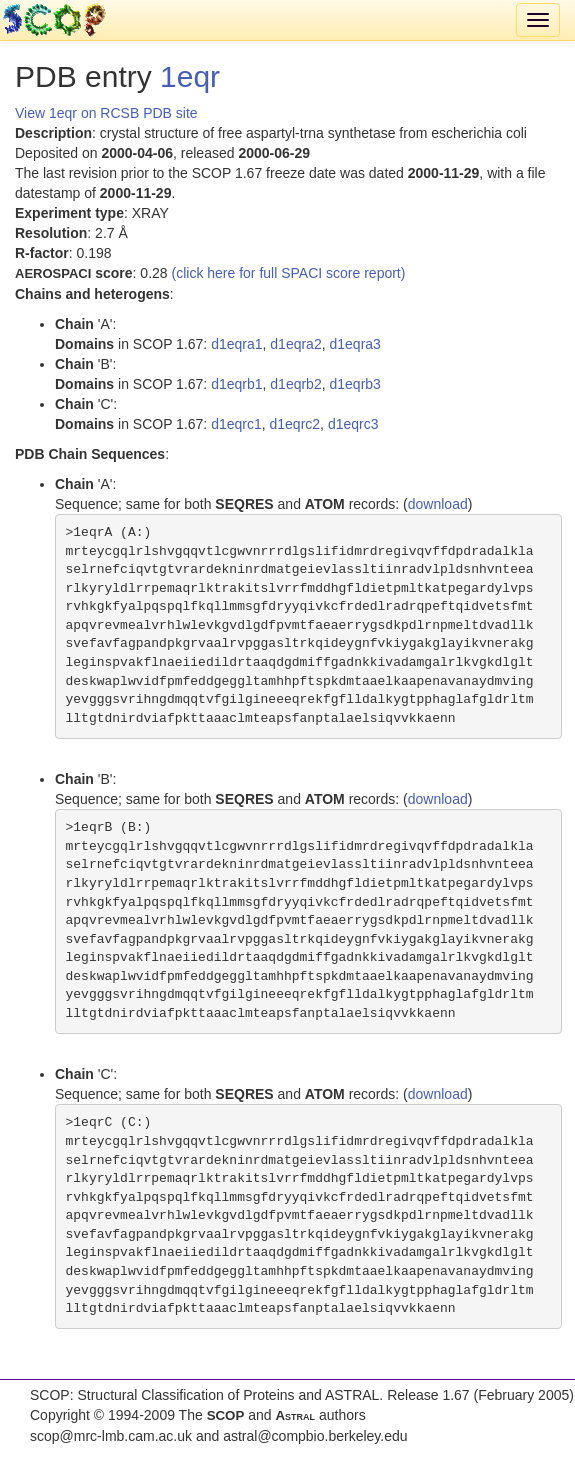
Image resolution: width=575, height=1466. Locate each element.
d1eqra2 (295, 344)
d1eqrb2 (295, 384)
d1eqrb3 (354, 384)
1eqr (190, 76)
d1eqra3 (354, 344)
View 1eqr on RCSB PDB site (106, 113)
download (438, 504)
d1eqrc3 (353, 424)
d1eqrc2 (295, 424)
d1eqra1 (236, 344)
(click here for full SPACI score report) (289, 273)
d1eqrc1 (236, 424)
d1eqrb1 (236, 384)
